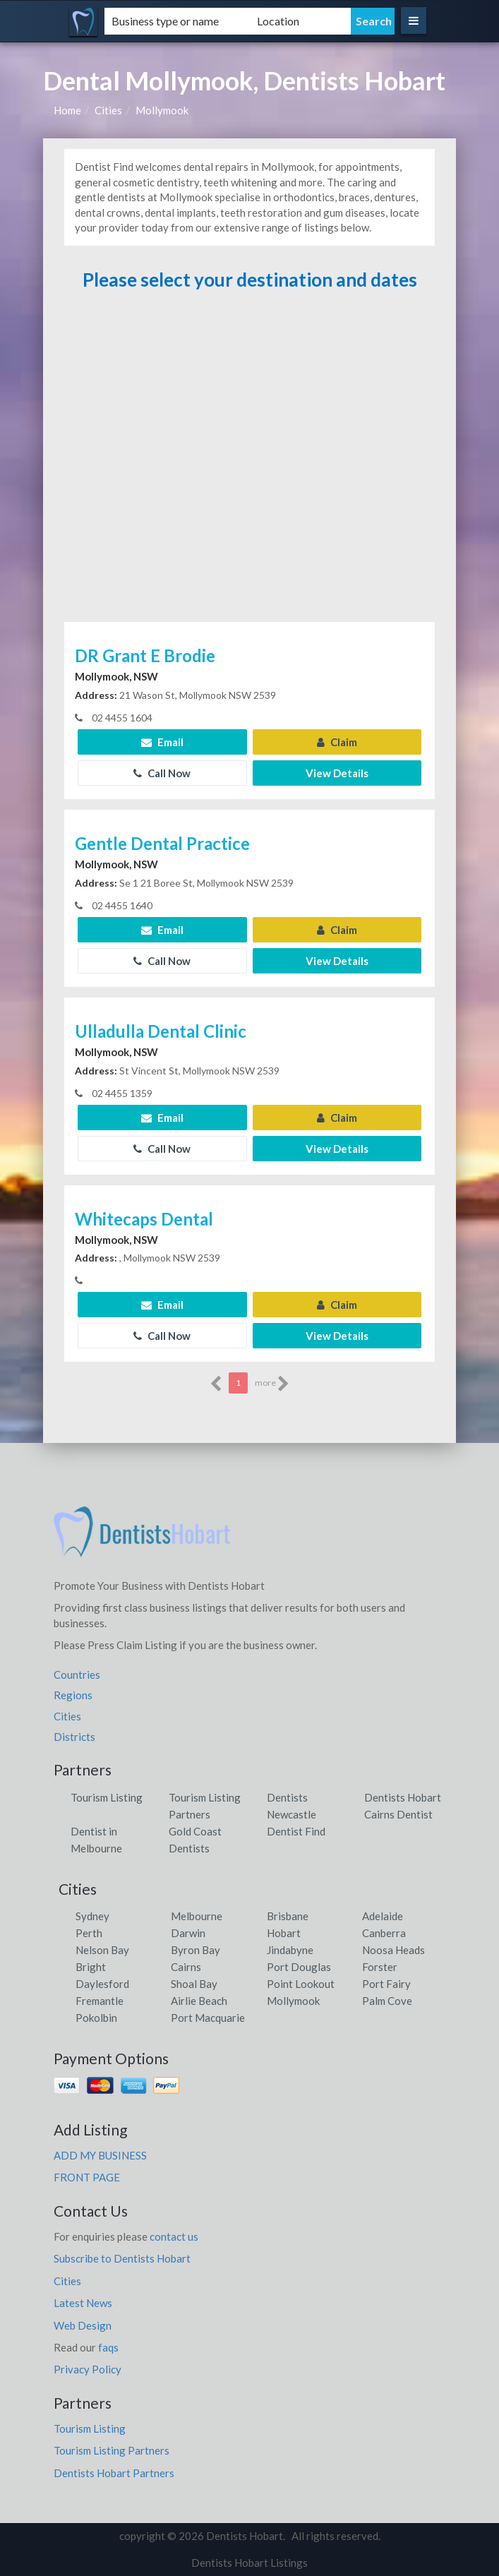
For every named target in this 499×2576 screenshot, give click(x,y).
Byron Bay (195, 1949)
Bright (91, 1966)
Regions (73, 1695)
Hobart (284, 1933)
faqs (108, 2347)
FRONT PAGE (87, 2177)
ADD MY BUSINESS (100, 2155)
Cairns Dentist (398, 1814)
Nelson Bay (102, 1949)
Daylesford (102, 1983)
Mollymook (162, 110)
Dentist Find (296, 1831)
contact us (174, 2236)
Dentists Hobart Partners (114, 2473)
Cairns (186, 1966)
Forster (379, 1966)
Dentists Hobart (402, 1797)
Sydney (92, 1916)
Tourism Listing (107, 1797)
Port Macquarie (208, 2017)
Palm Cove (387, 2000)
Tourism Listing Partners (111, 2450)
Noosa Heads (393, 1949)
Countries (77, 1674)
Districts (74, 1736)
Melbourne (196, 1916)
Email (162, 742)
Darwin (188, 1933)
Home (67, 110)
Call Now (162, 773)
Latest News (83, 2302)
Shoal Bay (194, 1983)
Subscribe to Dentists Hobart (122, 2258)
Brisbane (287, 1916)
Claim (337, 742)
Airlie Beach (199, 2000)
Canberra (384, 1933)
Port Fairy (386, 1983)
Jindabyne (290, 1949)
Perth (89, 1933)
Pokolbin (96, 2017)
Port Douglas (299, 1966)
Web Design (83, 2325)
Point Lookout (301, 1983)
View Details (337, 773)
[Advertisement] (249, 463)
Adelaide (382, 1916)
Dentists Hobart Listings (249, 2562)
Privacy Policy (87, 2369)
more (272, 1383)
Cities (108, 110)
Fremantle (100, 2000)
